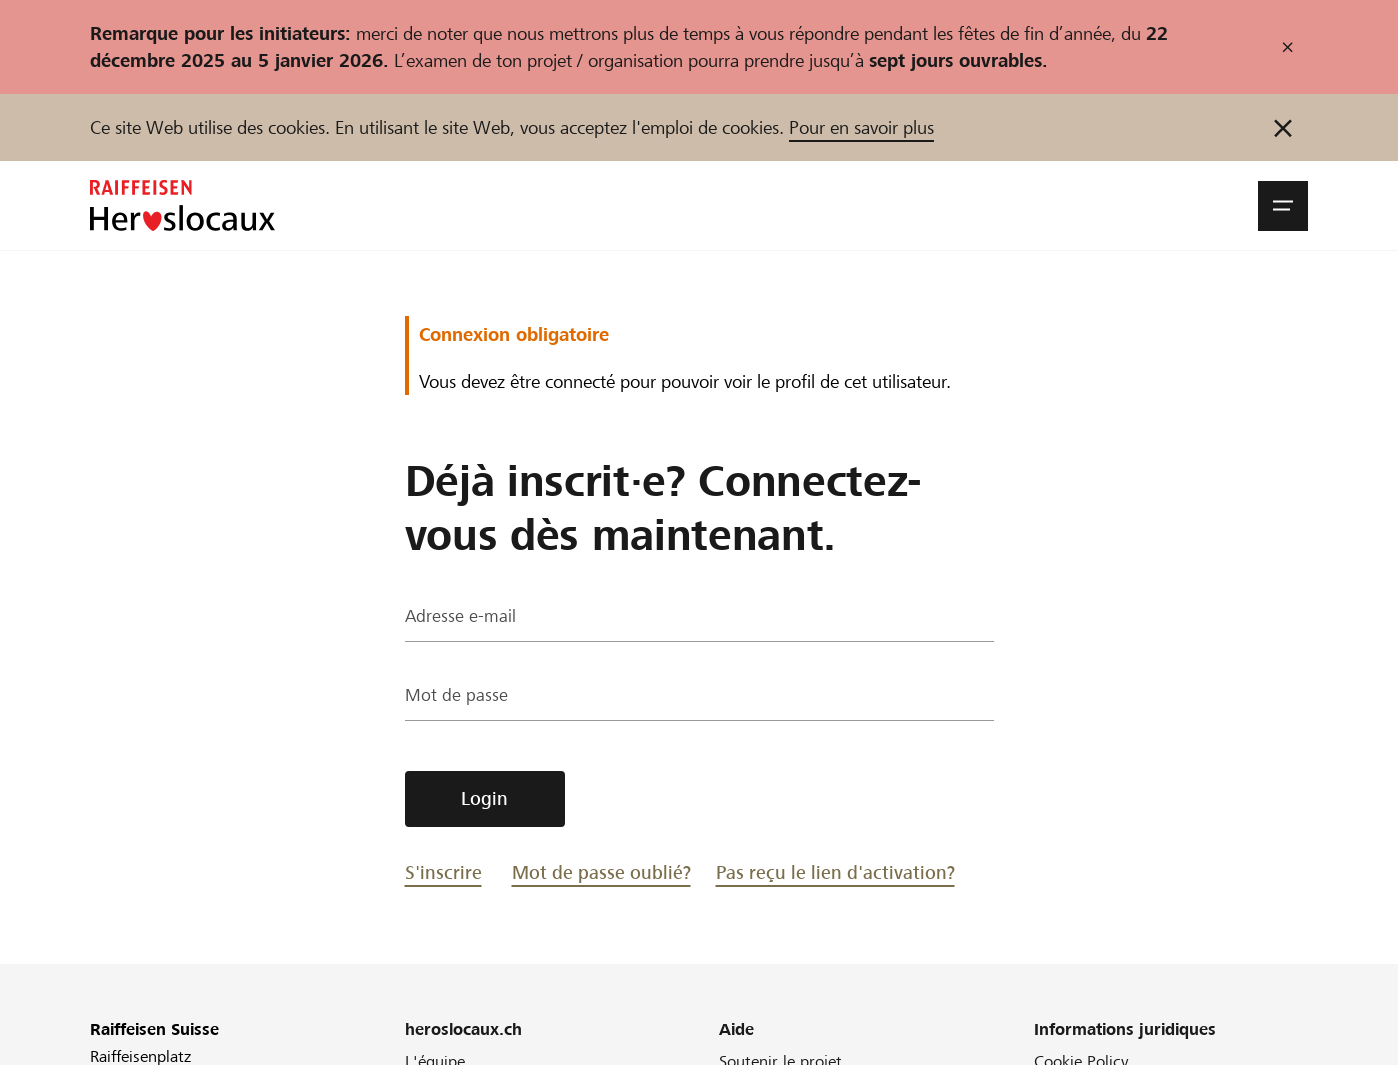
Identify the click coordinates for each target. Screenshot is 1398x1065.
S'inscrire (443, 872)
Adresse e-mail (461, 618)
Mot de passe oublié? (601, 872)
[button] (1283, 206)
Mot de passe (457, 697)
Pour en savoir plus (861, 127)
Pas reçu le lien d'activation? (835, 872)
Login (484, 798)
